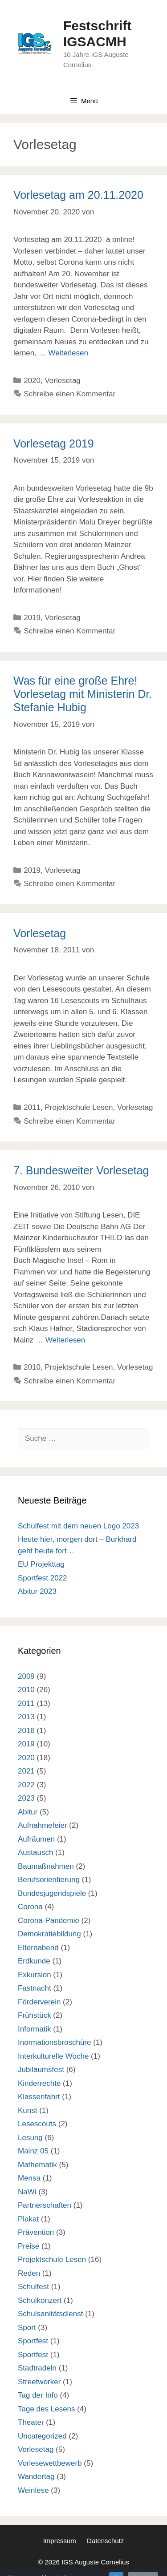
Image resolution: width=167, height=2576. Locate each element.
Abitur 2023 (37, 1591)
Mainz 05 (33, 2151)
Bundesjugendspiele (52, 1893)
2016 (26, 1730)
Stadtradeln (37, 2368)
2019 (32, 617)
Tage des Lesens (46, 2409)
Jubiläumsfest (41, 2069)
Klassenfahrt (39, 2096)
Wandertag (36, 2476)
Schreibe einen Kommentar (69, 394)
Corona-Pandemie (48, 1920)
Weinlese (33, 2490)
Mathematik (37, 2165)
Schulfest (33, 2286)
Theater (31, 2422)
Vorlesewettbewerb (50, 2463)
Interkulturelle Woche (53, 2056)
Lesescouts (37, 2124)
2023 (26, 1798)
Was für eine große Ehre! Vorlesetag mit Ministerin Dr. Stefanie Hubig (82, 694)
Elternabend (38, 1947)
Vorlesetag (62, 380)
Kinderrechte (39, 2083)
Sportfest (33, 2341)
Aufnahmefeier (42, 1825)
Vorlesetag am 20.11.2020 (78, 195)
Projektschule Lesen (79, 1107)
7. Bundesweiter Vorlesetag (81, 1170)
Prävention (36, 2232)
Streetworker (39, 2382)
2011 (32, 1107)
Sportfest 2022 (42, 1578)
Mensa (29, 2178)
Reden (29, 2273)
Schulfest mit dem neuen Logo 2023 (78, 1526)
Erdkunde (34, 1961)
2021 (26, 1771)
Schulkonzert (39, 2300)
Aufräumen (36, 1839)
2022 (26, 1785)
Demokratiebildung (49, 1934)
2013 (26, 1717)
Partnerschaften (44, 2205)
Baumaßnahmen (46, 1866)
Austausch (35, 1852)
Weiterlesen (68, 353)
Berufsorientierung (49, 1879)
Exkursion (34, 1975)
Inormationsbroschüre (54, 2042)
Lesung (30, 2137)
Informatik (34, 2029)
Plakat (28, 2219)
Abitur (27, 1812)
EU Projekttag (41, 1564)
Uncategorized (42, 2436)
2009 (26, 1676)
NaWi (27, 2192)
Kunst (27, 2110)
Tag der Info (38, 2395)
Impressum (59, 2540)
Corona (30, 1907)
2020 (32, 380)
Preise (28, 2246)
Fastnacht (34, 1988)
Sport (27, 2327)
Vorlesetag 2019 (53, 443)
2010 (32, 1367)
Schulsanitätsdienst (50, 2314)
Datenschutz (105, 2540)
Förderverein (39, 2002)
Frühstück (34, 2015)
